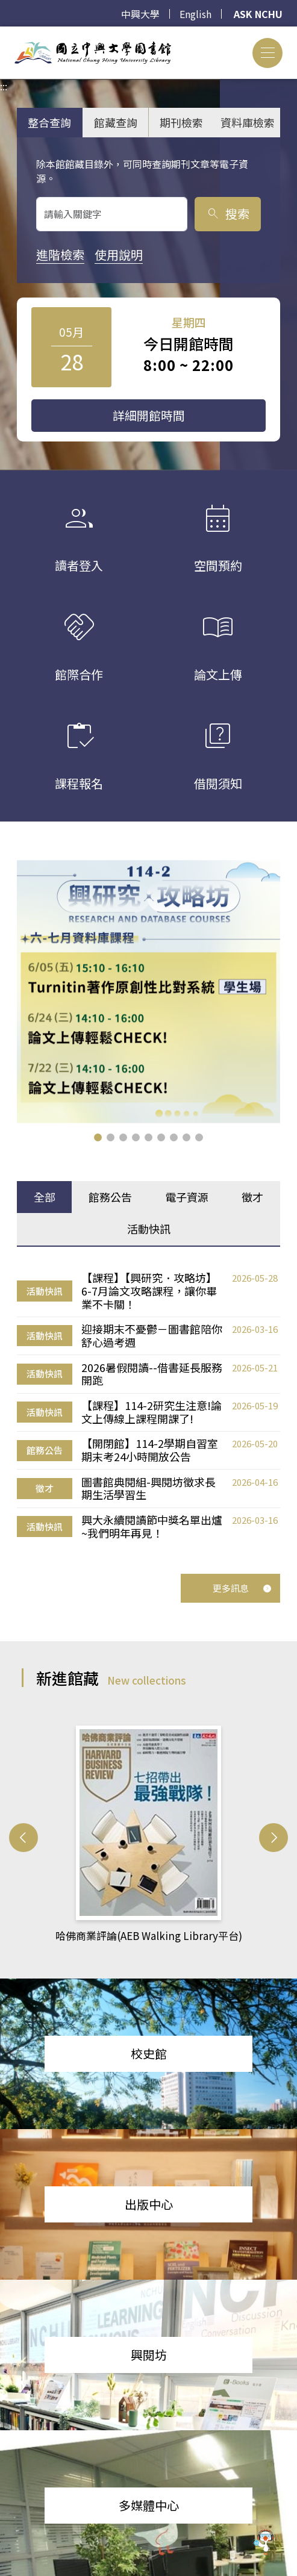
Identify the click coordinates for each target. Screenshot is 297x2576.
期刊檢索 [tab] (181, 122)
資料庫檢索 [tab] (247, 122)
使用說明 (119, 254)
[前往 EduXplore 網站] (264, 2542)
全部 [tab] (44, 1197)
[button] (98, 1137)
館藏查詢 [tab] (115, 122)
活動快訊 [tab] (148, 1229)
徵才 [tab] (252, 1197)
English (195, 14)
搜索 (227, 213)
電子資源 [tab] (186, 1197)
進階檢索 (60, 254)
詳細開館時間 (149, 415)
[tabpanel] (148, 1406)
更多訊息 (242, 1588)
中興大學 (140, 14)
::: (3, 34)
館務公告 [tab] (110, 1197)
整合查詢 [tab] (49, 122)
